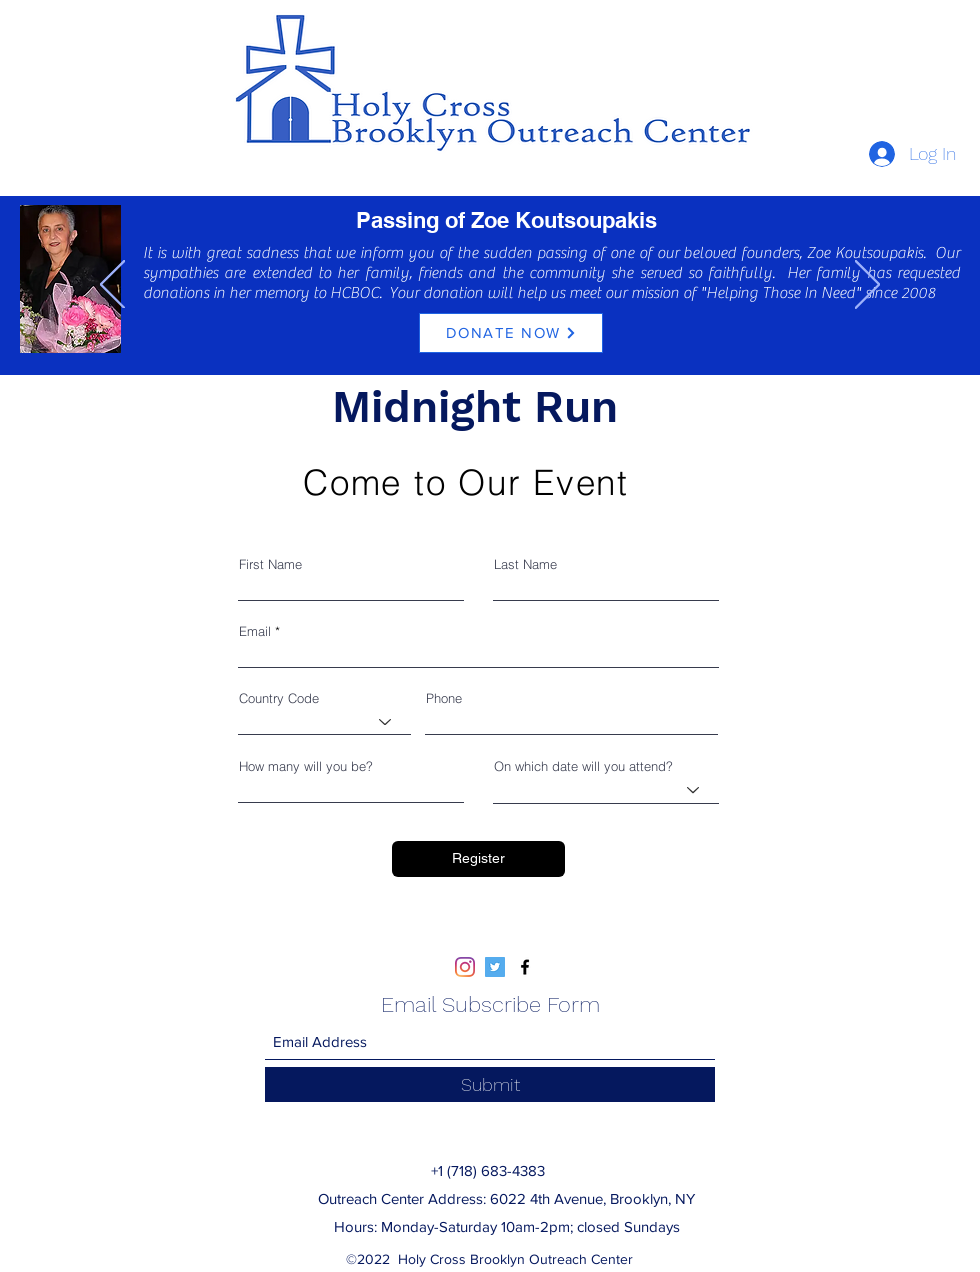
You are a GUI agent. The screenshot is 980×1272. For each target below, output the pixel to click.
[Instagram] (465, 967)
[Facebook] (525, 967)
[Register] (478, 859)
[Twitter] (495, 967)
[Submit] (490, 1084)
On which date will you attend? (583, 766)
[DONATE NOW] (511, 333)
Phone (444, 698)
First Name (270, 564)
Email (255, 631)
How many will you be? (306, 766)
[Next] (867, 286)
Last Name (525, 564)
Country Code (279, 698)
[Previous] (112, 286)
